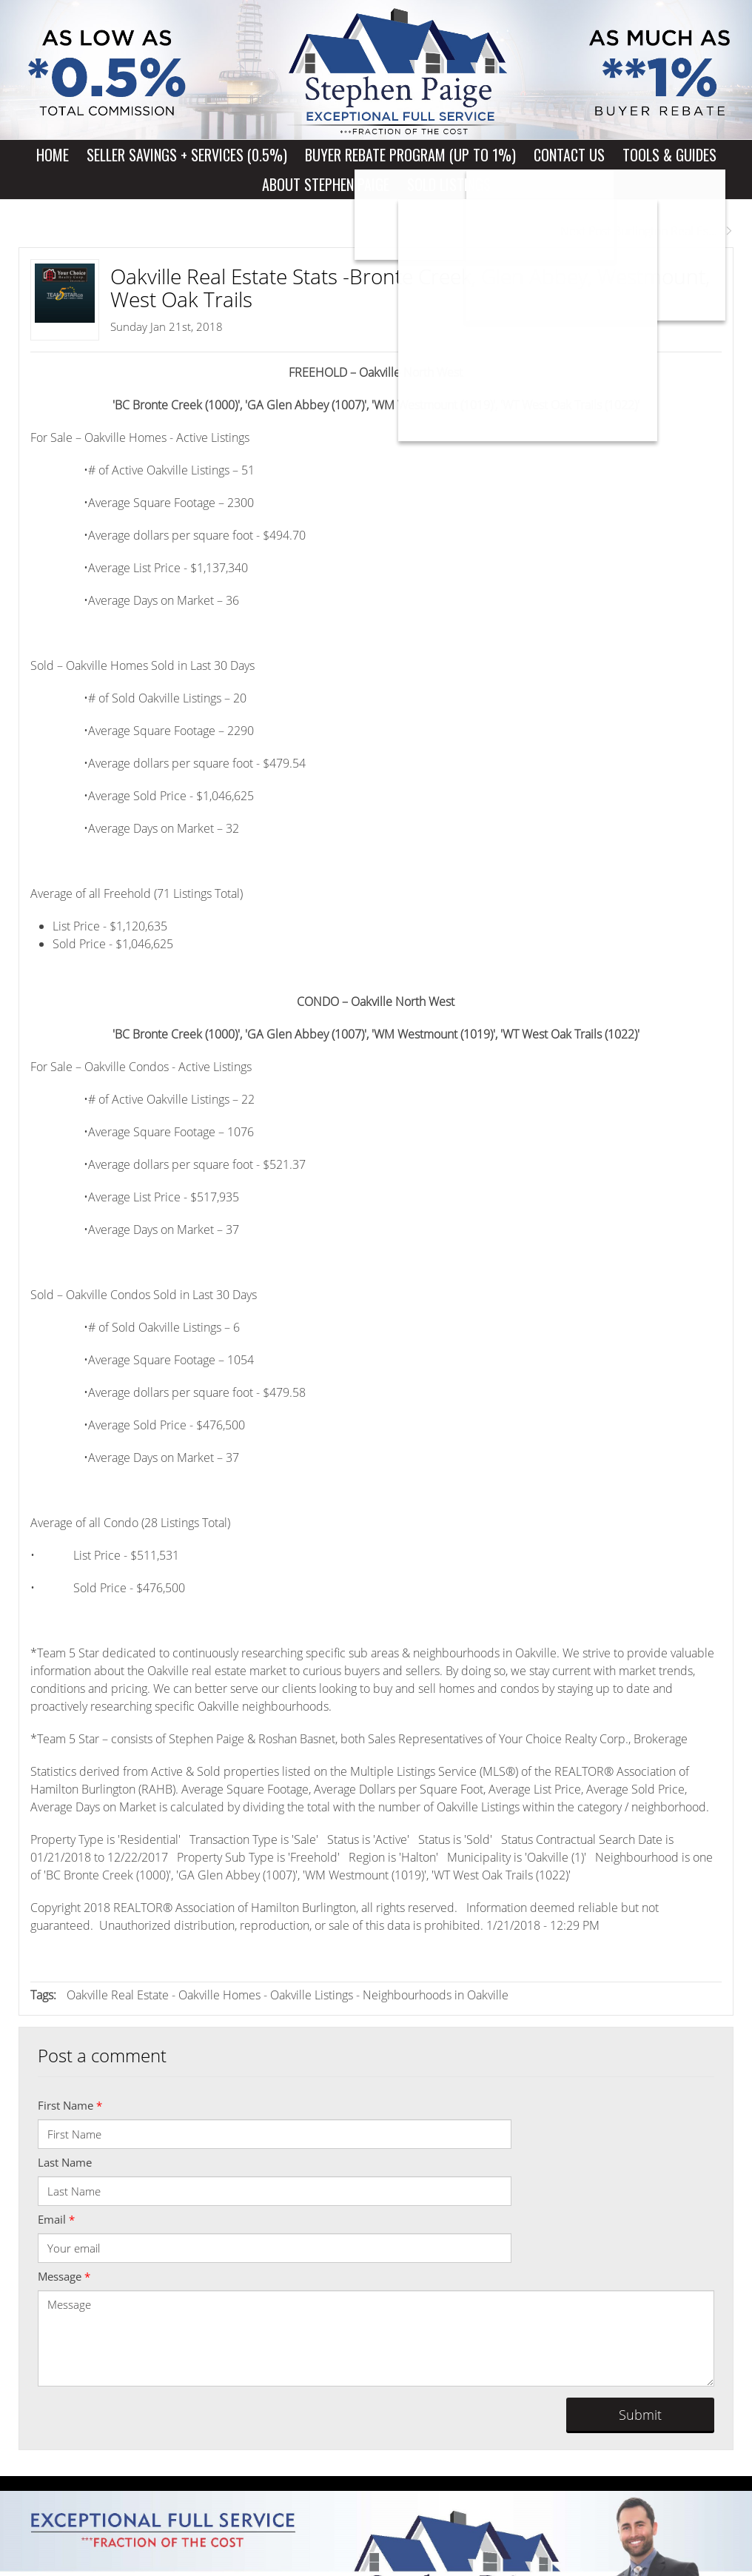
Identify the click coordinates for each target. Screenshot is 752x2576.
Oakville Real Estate (118, 1995)
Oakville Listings (311, 1995)
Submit (640, 2415)
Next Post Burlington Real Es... (646, 231)
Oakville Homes (219, 1995)
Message (64, 2276)
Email (56, 2219)
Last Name (65, 2162)
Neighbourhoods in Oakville (435, 1995)
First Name (70, 2105)
